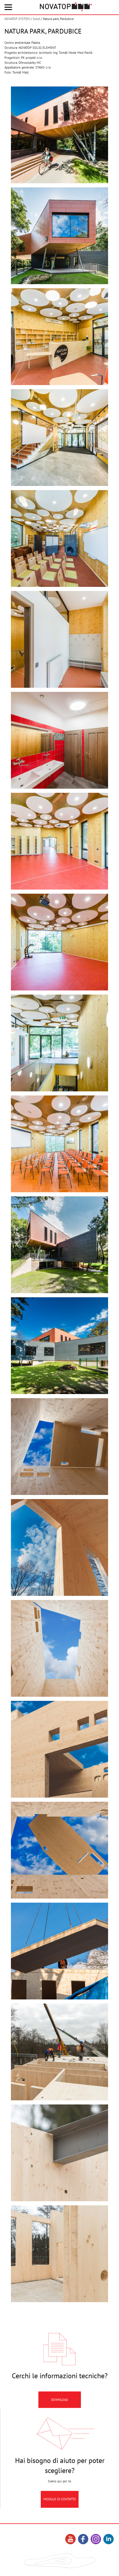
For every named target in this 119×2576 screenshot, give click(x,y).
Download (59, 2424)
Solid (36, 19)
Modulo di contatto (59, 2524)
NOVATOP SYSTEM (17, 19)
